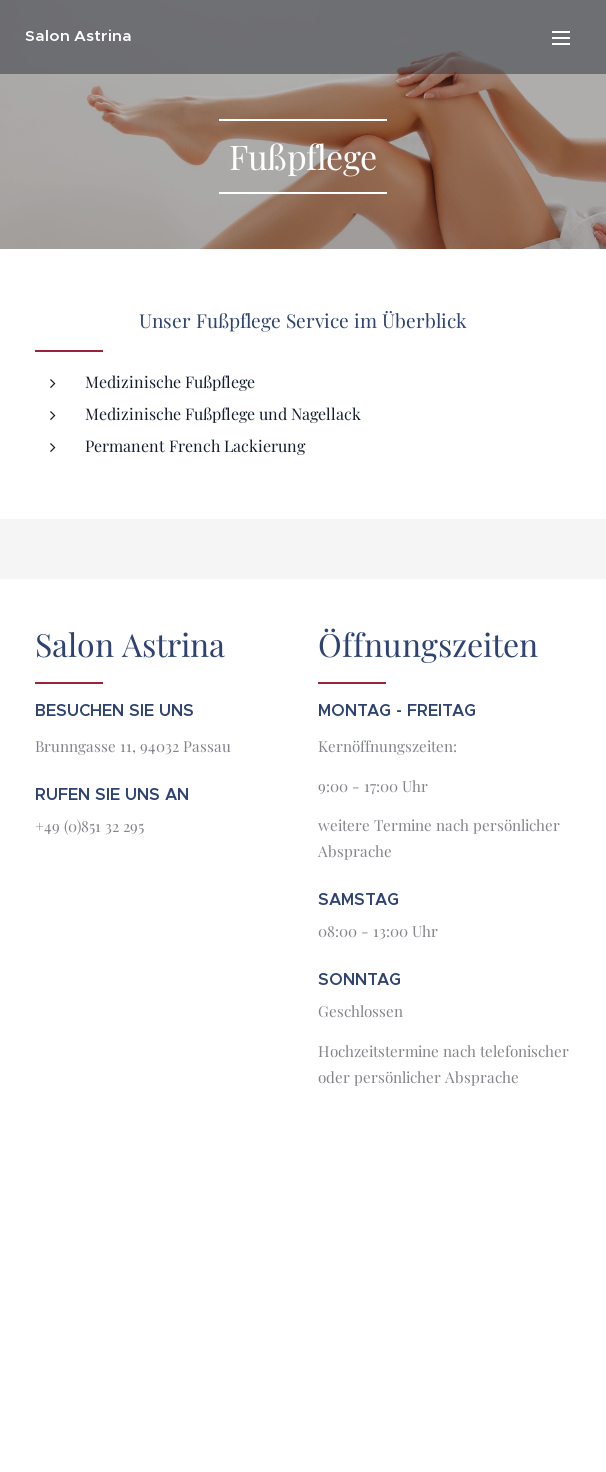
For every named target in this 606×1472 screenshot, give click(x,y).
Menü (561, 38)
